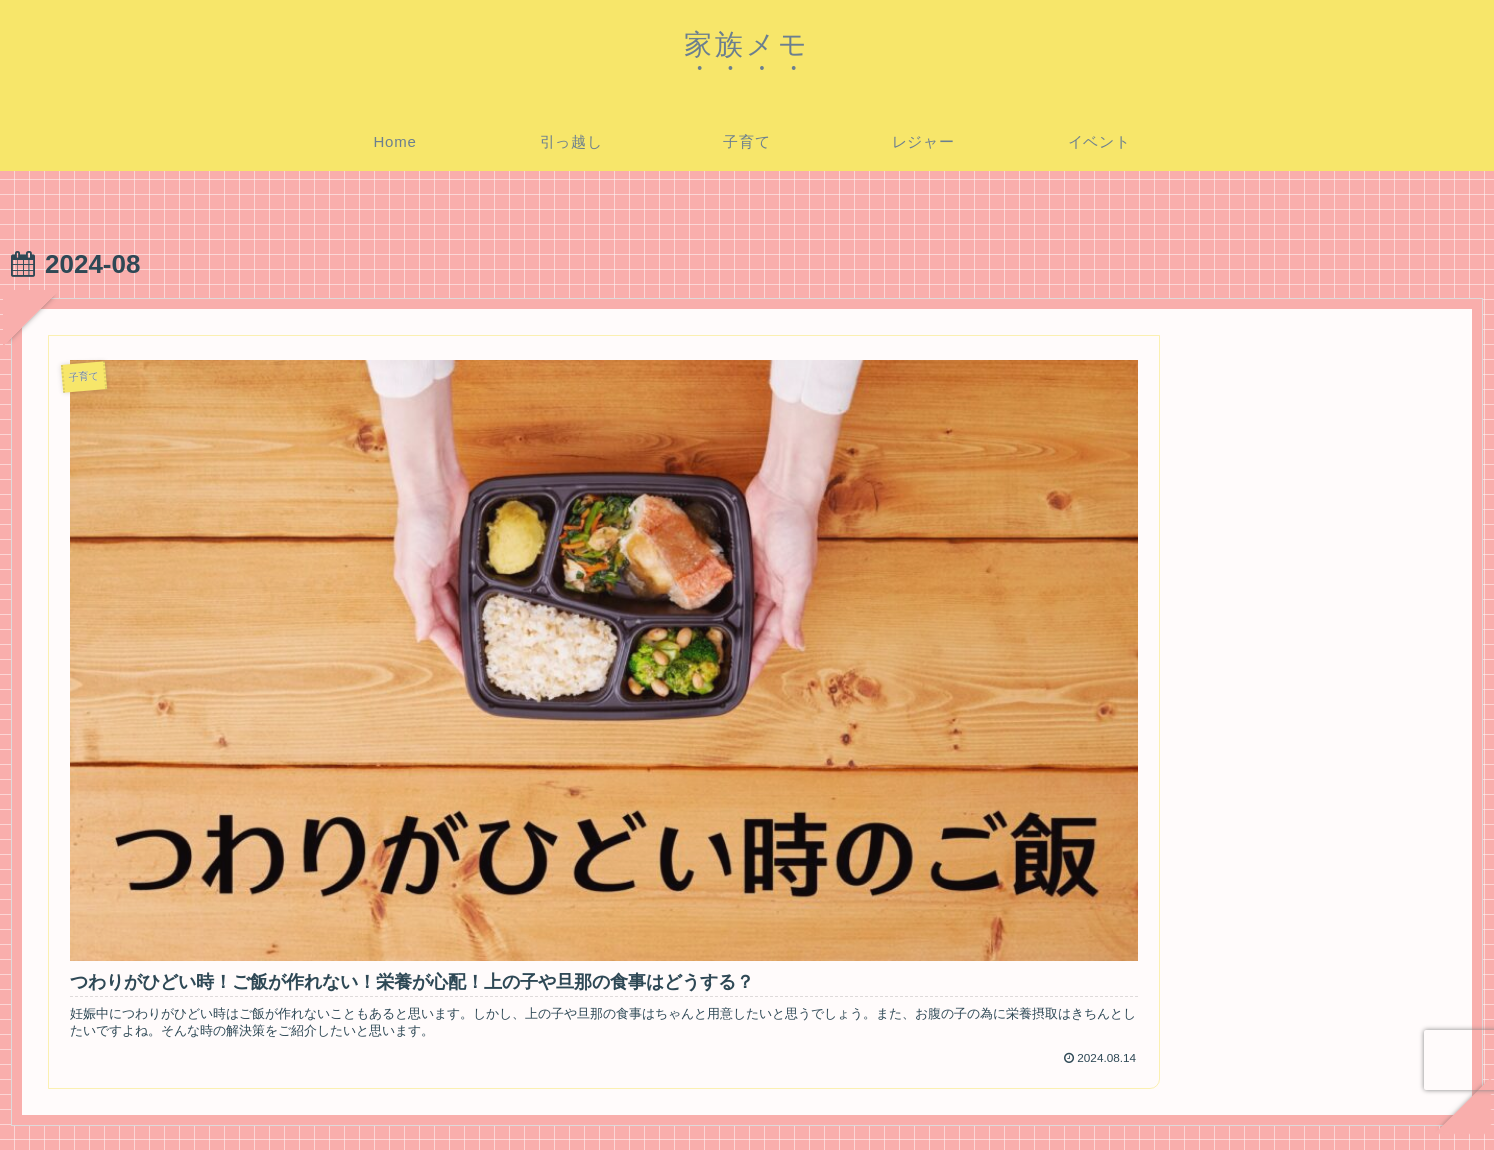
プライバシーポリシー (1209, 1103)
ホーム (1097, 1103)
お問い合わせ (1342, 1103)
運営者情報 (1440, 1103)
